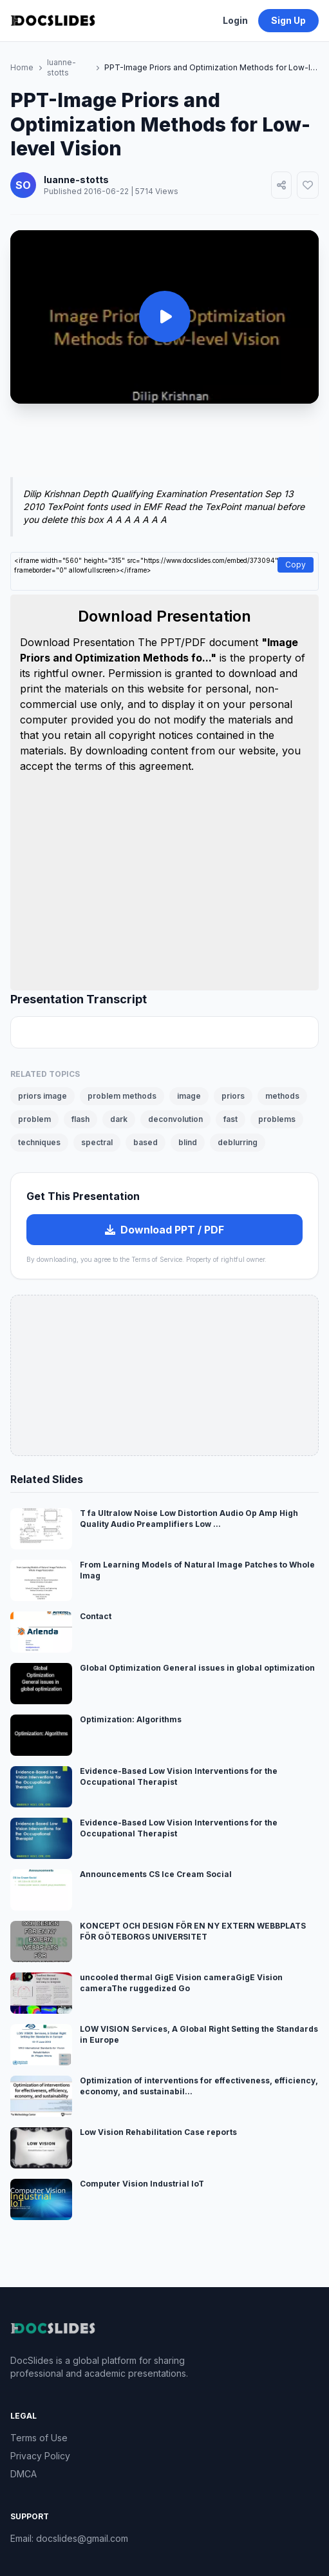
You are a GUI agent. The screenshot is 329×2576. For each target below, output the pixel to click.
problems (277, 1119)
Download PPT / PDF (164, 1229)
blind (187, 1142)
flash (80, 1119)
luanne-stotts (61, 67)
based (145, 1142)
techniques (39, 1142)
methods (282, 1096)
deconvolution (175, 1119)
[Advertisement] (164, 448)
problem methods (122, 1096)
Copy (295, 564)
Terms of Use (39, 2437)
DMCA (23, 2473)
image (189, 1096)
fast (230, 1119)
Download (46, 642)
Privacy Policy (40, 2455)
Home (21, 67)
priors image (42, 1096)
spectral (97, 1142)
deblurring (238, 1142)
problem (34, 1119)
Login (235, 20)
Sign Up (288, 20)
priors (233, 1096)
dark (118, 1119)
